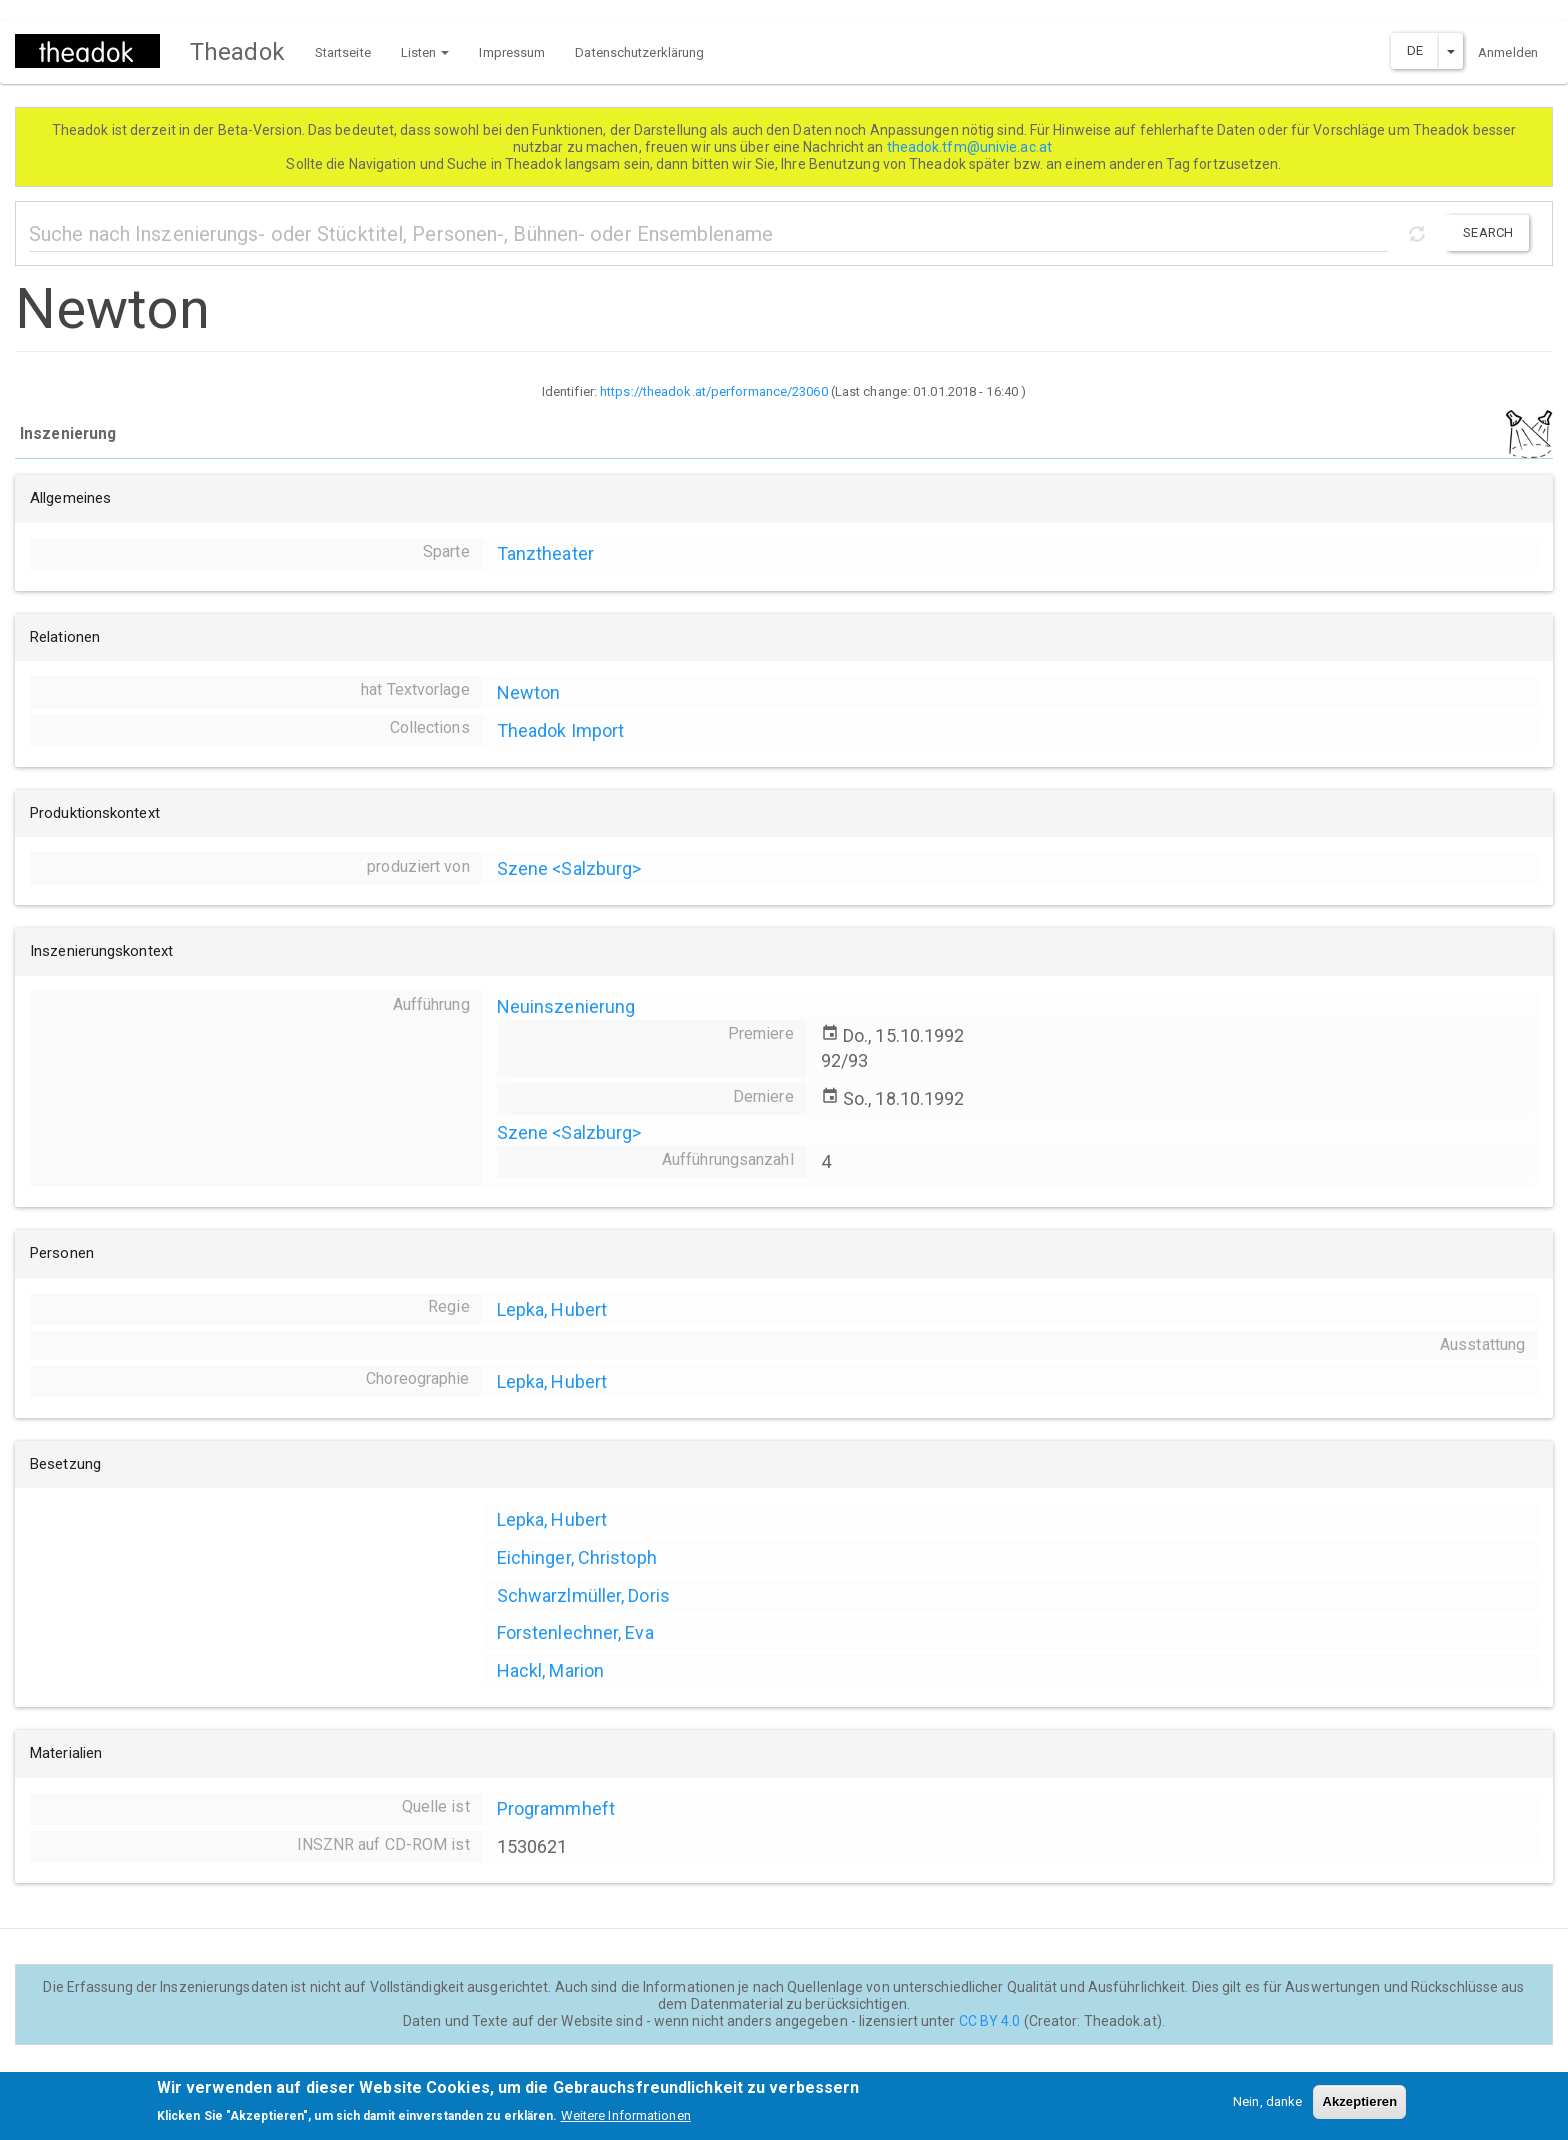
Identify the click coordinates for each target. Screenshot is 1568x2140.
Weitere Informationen (626, 2123)
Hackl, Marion (550, 1670)
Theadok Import (560, 730)
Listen (425, 52)
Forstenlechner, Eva (575, 1632)
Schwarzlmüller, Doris (583, 1595)
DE (1415, 50)
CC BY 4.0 (990, 2021)
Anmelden (1508, 52)
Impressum (512, 52)
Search (1488, 232)
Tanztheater (545, 553)
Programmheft (556, 1808)
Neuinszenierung (566, 1006)
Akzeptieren (1359, 2108)
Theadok (237, 52)
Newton (529, 692)
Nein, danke (1267, 2108)
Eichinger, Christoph (577, 1557)
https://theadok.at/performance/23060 (714, 391)
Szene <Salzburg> (569, 868)
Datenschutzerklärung (639, 52)
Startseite (343, 52)
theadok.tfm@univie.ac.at (971, 147)
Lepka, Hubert (552, 1309)
